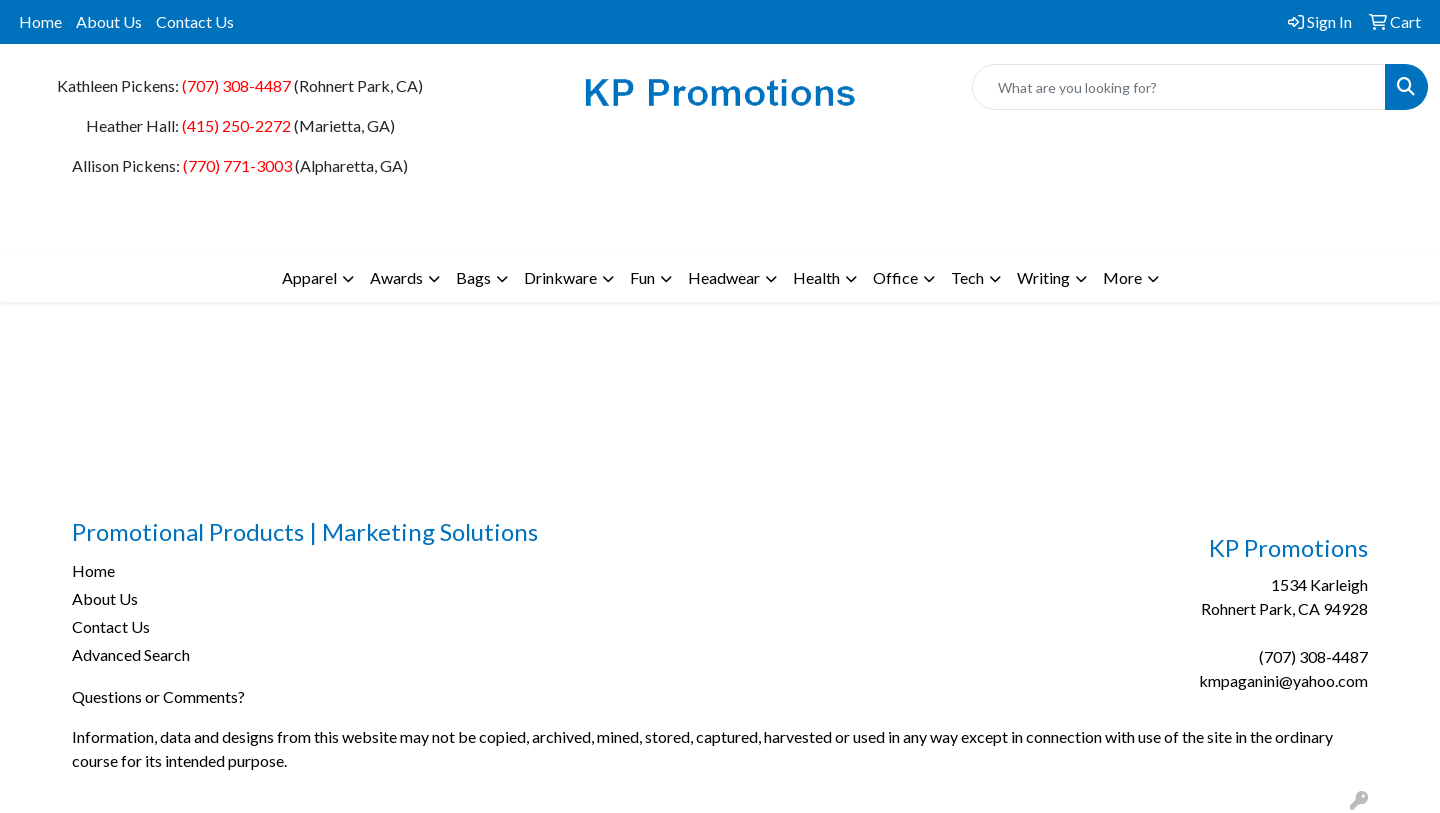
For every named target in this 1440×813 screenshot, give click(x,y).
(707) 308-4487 (236, 85)
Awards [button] (396, 277)
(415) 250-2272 (236, 125)
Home (40, 21)
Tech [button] (967, 277)
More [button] (1122, 277)
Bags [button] (473, 277)
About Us (109, 21)
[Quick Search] (1179, 87)
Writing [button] (1043, 277)
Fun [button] (642, 277)
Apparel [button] (309, 277)
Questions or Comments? (158, 696)
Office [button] (895, 277)
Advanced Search (131, 654)
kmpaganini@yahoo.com (1283, 680)
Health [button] (816, 277)
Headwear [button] (724, 277)
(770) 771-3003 (237, 165)
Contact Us (195, 21)
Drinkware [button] (560, 277)
